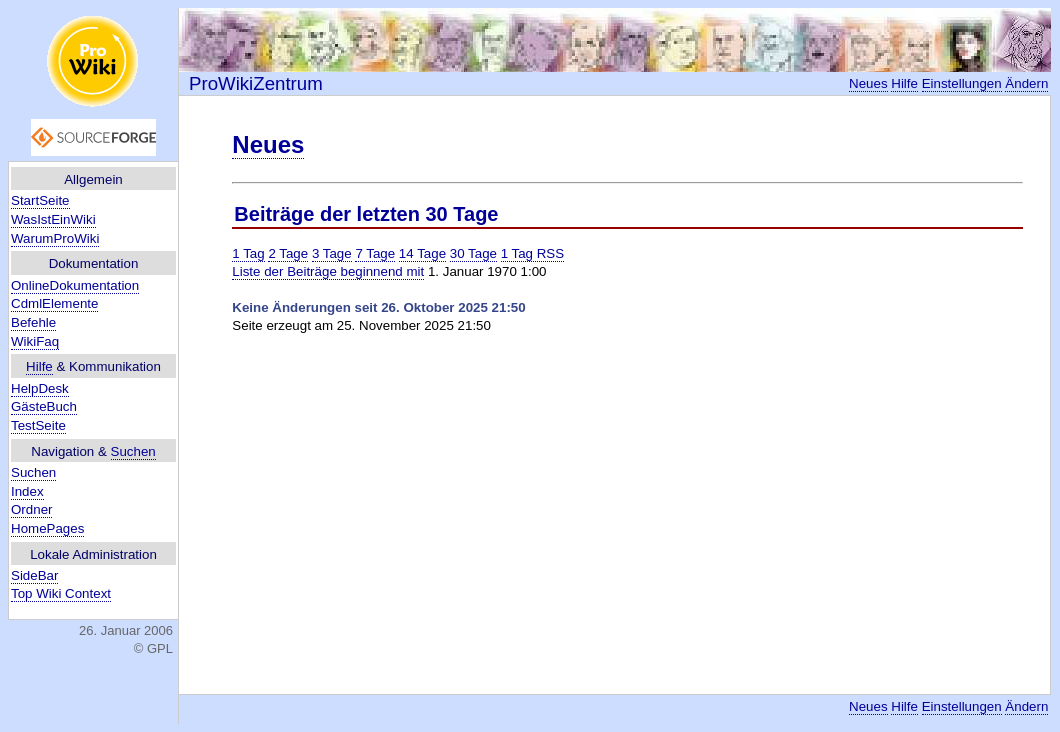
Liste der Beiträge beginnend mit (328, 271)
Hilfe (39, 366)
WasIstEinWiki (53, 219)
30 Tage (473, 253)
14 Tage (422, 253)
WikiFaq (35, 341)
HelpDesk (40, 388)
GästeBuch (44, 406)
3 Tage (332, 253)
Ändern (1026, 83)
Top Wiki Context (61, 593)
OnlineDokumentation (75, 285)
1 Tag (248, 253)
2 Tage (288, 253)
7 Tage (375, 253)
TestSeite (38, 425)
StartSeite (40, 200)
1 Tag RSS (532, 253)
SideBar (34, 575)
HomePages (47, 528)
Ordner (31, 509)
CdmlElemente (54, 303)
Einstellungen (962, 83)
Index (27, 491)
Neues (868, 83)
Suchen (133, 451)
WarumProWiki (55, 238)
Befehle (33, 322)
